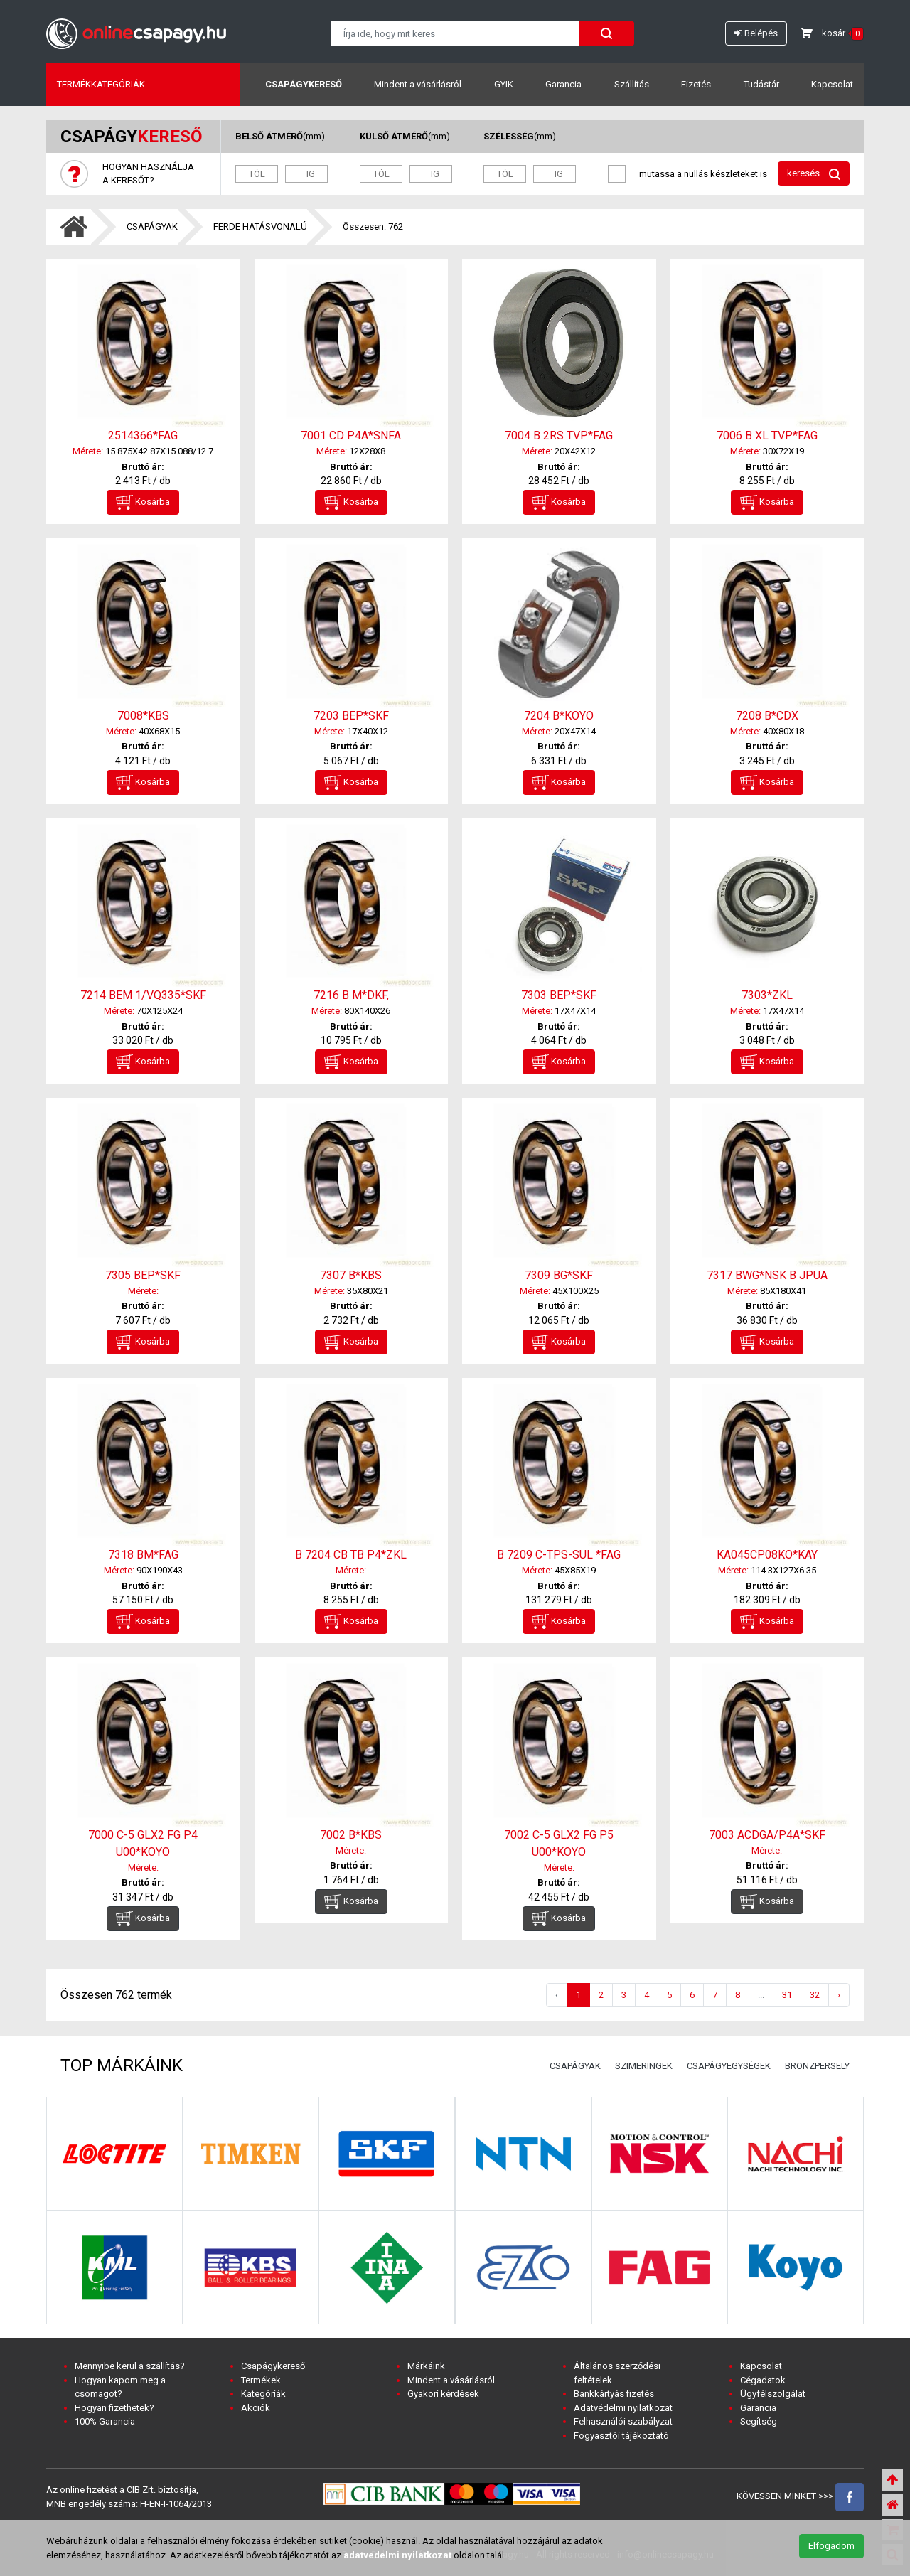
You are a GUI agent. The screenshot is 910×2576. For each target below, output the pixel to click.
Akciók (255, 2408)
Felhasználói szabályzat (623, 2421)
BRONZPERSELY (817, 2066)
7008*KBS (143, 715)
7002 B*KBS (351, 1835)
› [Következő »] (838, 1994)
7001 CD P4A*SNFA (351, 435)
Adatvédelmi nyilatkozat (623, 2408)
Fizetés (696, 84)
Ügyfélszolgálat (772, 2393)
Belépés (756, 33)
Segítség (758, 2421)
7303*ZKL (767, 995)
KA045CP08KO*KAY (767, 1554)
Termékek (261, 2380)
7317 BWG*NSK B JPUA (767, 1275)
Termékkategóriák (101, 84)
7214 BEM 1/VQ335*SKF (143, 995)
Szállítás (631, 84)
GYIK (503, 84)
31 (787, 1994)
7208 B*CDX (767, 715)
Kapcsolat (832, 84)
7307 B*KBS (351, 1275)
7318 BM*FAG (143, 1554)
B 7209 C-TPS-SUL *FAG (559, 1554)
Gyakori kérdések (443, 2393)
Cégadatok (763, 2380)
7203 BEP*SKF (351, 715)
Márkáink (426, 2366)
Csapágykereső (303, 84)
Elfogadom (831, 2545)
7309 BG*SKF (559, 1275)
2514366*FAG (143, 435)
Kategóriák (263, 2393)
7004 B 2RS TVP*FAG (559, 435)
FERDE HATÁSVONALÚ (260, 226)
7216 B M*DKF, (351, 995)
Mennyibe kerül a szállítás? (130, 2366)
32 (815, 1994)
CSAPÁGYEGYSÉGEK (729, 2066)
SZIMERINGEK (644, 2066)
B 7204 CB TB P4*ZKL (351, 1554)
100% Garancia (105, 2421)
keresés (813, 174)
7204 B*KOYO (559, 715)
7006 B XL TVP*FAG (767, 435)
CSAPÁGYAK (152, 226)
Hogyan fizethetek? (114, 2408)
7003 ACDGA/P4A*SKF (767, 1835)
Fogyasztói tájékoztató (621, 2435)
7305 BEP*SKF (143, 1275)
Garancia (563, 84)
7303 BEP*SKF (558, 995)
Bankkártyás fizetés (614, 2393)
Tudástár (761, 84)
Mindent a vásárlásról (417, 84)
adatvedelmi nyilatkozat (397, 2555)
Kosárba (143, 502)
